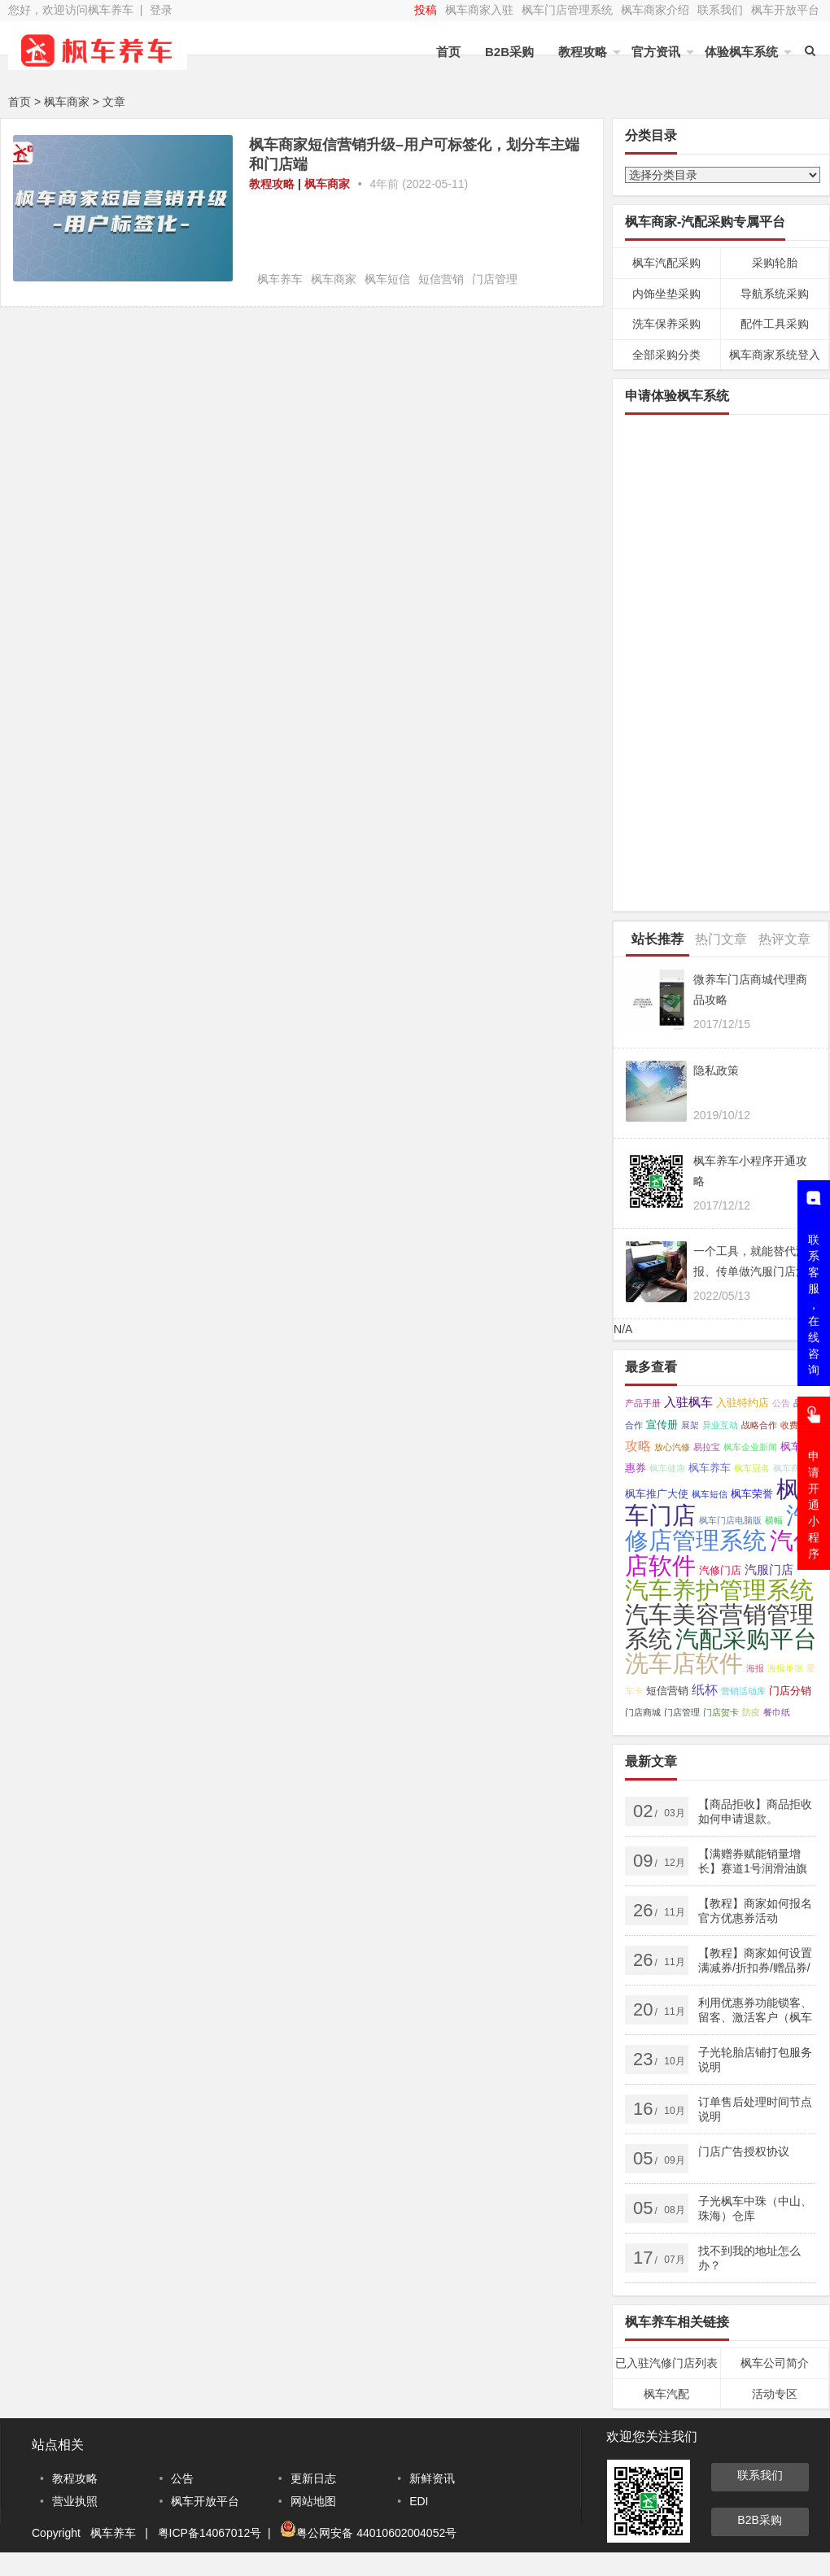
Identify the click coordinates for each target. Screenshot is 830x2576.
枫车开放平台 (785, 9)
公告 (182, 2478)
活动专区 (774, 2393)
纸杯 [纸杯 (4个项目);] (705, 1689)
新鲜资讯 (432, 2478)
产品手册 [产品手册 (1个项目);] (643, 1403)
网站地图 (313, 2501)
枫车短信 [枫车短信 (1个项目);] (709, 1494)
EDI (418, 2501)
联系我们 (720, 9)
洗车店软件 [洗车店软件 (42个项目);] (684, 1663)
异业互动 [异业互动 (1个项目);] (720, 1425)
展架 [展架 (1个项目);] (690, 1425)
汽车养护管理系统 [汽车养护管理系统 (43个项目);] (719, 1590)
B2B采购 (509, 52)
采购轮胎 (774, 262)
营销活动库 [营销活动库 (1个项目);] (743, 1691)
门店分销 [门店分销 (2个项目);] (790, 1691)
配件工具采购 (774, 323)
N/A (623, 1329)
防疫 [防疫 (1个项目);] (751, 1712)
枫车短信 (387, 278)
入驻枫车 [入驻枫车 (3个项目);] (688, 1402)
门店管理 (495, 278)
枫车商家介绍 (655, 9)
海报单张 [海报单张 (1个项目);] (785, 1668)
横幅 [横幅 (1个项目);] (774, 1520)
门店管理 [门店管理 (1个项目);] (682, 1712)
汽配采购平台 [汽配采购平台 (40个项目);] (746, 1639)
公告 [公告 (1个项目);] (781, 1403)
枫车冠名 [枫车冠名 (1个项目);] (752, 1468)
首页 (448, 52)
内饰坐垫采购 (666, 293)
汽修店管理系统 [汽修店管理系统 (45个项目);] (717, 1528)
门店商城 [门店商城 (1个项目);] (643, 1712)
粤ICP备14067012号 (210, 2532)
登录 (161, 9)
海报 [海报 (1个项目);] (755, 1668)
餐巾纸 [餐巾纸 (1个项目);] (776, 1712)
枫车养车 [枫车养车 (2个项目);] (709, 1468)
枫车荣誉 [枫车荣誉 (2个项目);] (752, 1494)
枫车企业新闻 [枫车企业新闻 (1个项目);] (750, 1447)
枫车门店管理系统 (567, 9)
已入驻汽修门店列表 (666, 2362)
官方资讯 (655, 52)
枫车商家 (327, 183)
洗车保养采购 (666, 323)
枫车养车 (280, 278)
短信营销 (441, 278)
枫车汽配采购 (666, 262)
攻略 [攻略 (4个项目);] (638, 1445)
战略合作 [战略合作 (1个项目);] (759, 1425)
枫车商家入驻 (479, 9)
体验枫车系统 (741, 52)
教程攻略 (582, 52)
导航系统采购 (774, 293)
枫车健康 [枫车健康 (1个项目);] (667, 1468)
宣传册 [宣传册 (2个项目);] (662, 1425)
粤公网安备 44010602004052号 (376, 2532)
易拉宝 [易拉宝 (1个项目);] (706, 1447)
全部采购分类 (666, 354)
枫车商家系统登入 (774, 354)
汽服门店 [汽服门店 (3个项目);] (769, 1569)
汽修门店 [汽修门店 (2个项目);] (720, 1570)
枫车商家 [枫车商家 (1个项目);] (791, 1468)
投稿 (425, 9)
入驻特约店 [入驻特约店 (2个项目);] (742, 1403)
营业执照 (75, 2501)
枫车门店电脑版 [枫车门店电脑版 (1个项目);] (730, 1520)
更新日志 (313, 2478)
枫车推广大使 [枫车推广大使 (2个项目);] (656, 1494)
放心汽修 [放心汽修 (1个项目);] (672, 1447)
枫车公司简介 (774, 2362)
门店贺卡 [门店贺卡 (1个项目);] (721, 1712)
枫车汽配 (666, 2393)
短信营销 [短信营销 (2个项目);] (667, 1691)
